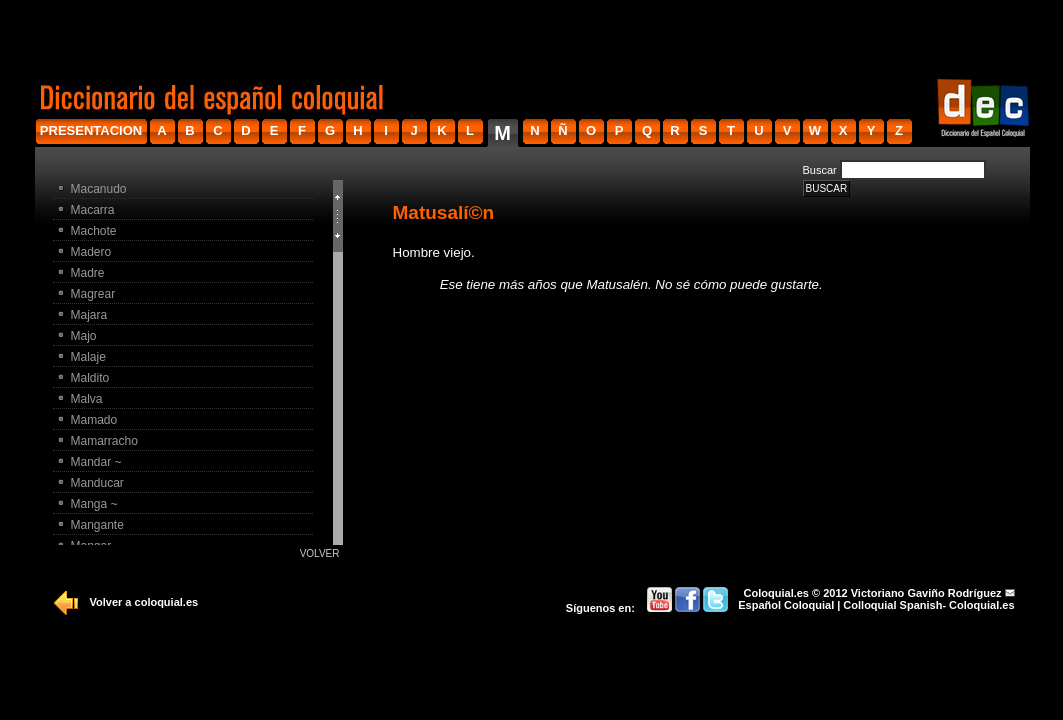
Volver (320, 553)
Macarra (93, 210)
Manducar (97, 483)
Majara (89, 315)
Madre (88, 273)
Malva (87, 399)
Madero (91, 252)
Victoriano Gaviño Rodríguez (926, 593)
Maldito (90, 378)
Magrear (93, 294)
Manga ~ (94, 504)
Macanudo (99, 189)
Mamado (94, 420)
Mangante (97, 525)
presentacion (91, 130)
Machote (94, 231)
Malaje (88, 357)
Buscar (820, 170)
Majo (84, 336)
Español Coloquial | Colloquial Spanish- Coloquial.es (876, 605)
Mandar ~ (96, 462)
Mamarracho (104, 441)
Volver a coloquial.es (144, 602)
